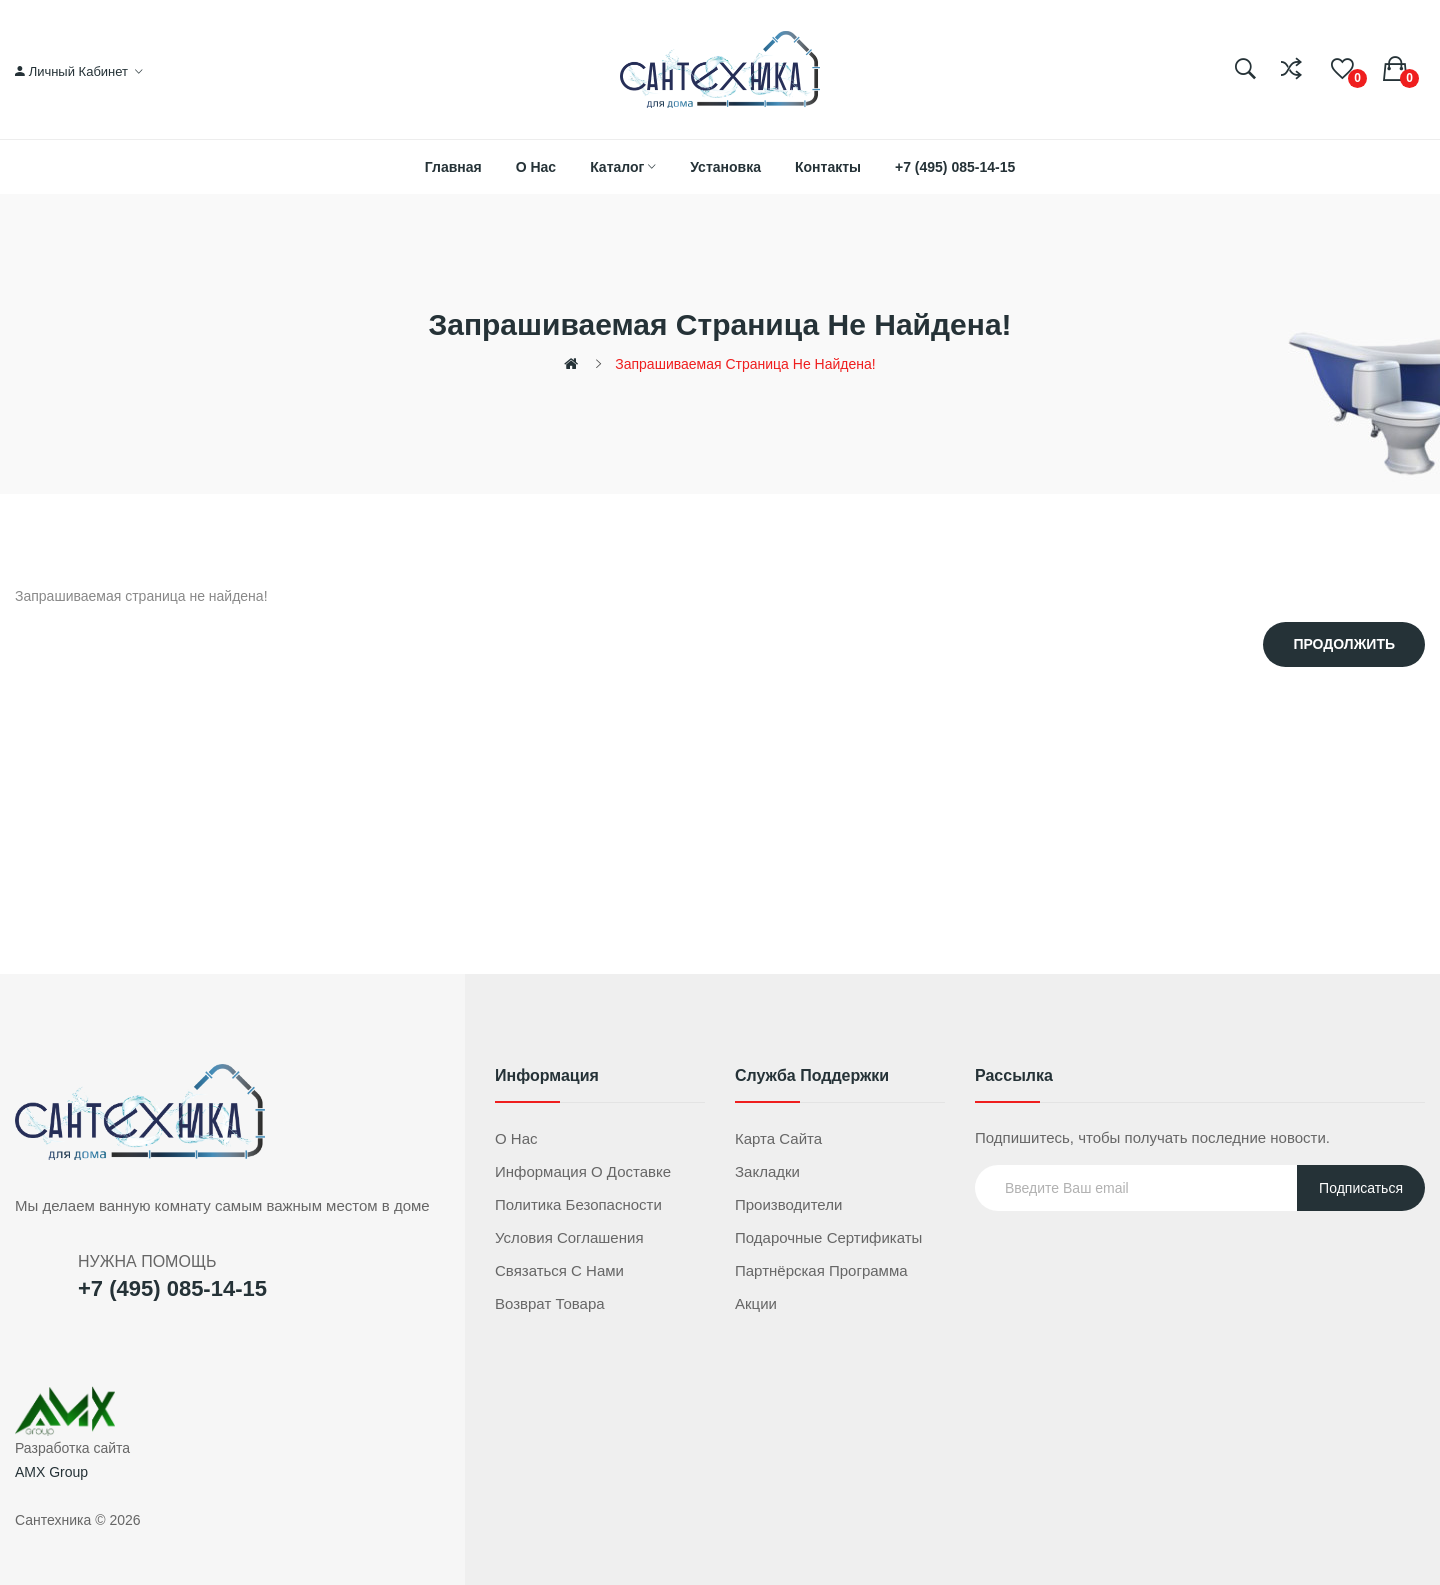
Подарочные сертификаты (828, 1237)
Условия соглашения (569, 1237)
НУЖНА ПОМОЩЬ (147, 1261)
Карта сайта (778, 1138)
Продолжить (1344, 644)
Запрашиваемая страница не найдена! (745, 364)
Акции (756, 1303)
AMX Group (51, 1472)
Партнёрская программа (821, 1270)
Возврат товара (550, 1303)
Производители (788, 1204)
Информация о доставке (583, 1171)
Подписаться (1361, 1188)
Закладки (767, 1171)
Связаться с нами (559, 1270)
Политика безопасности (578, 1204)
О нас (516, 1138)
